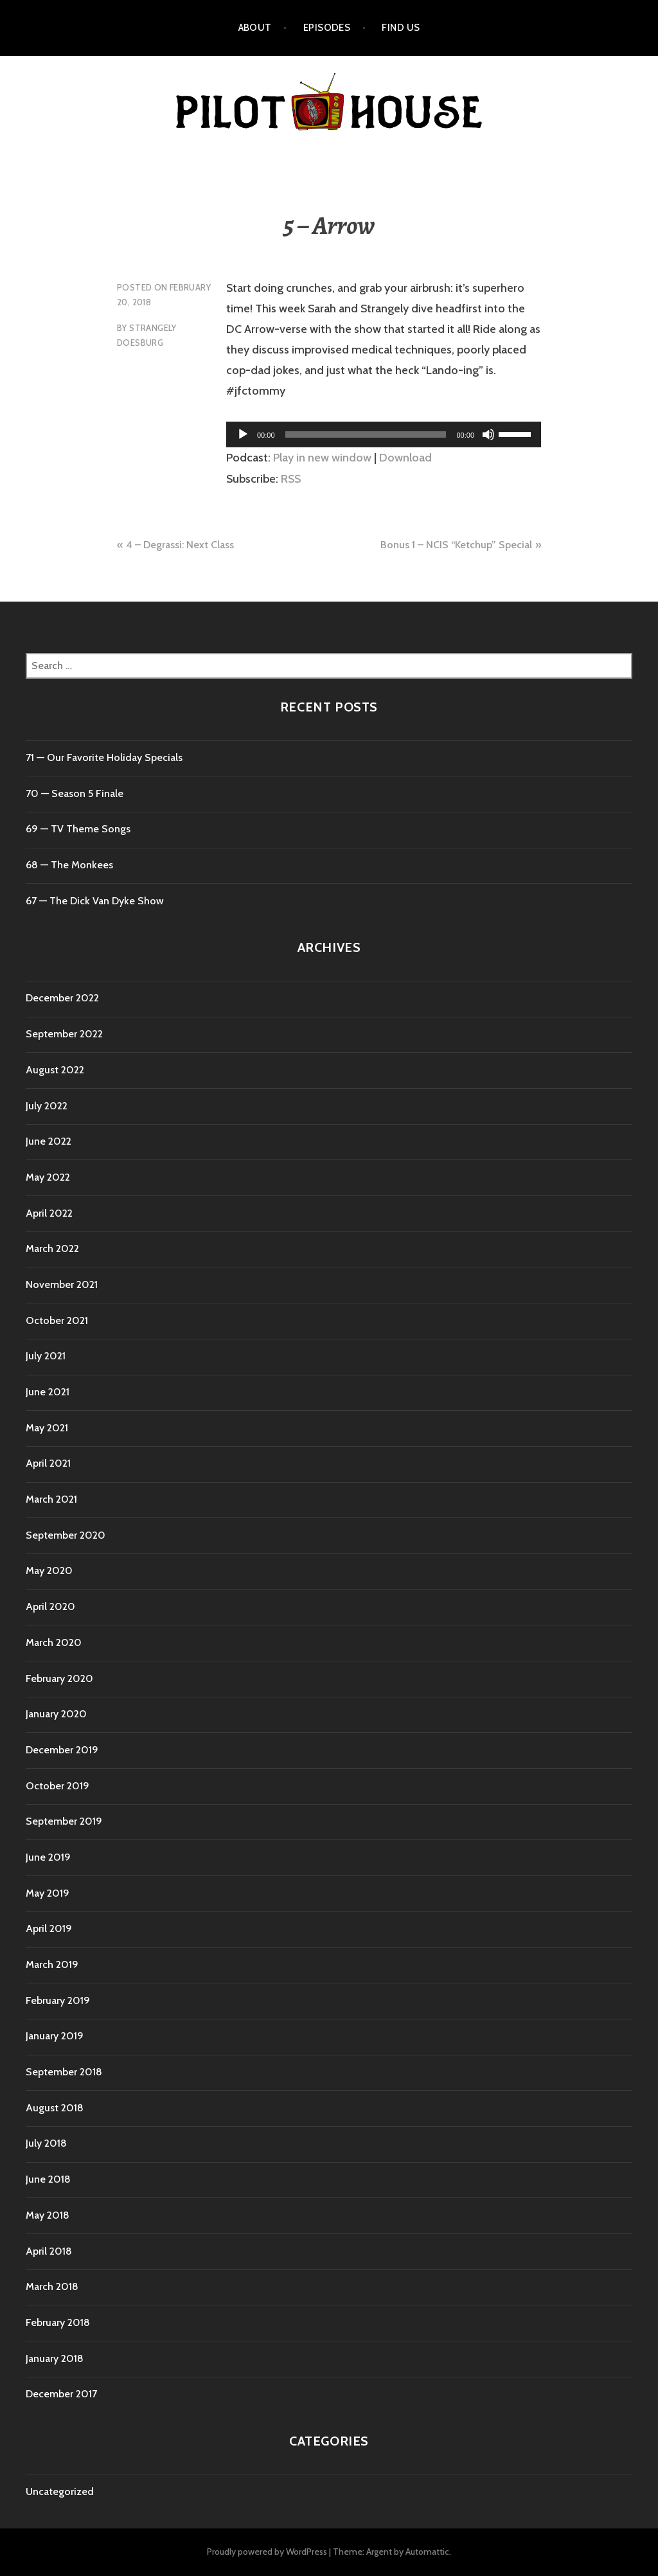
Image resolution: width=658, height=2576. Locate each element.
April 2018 (49, 2251)
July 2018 (46, 2143)
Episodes (327, 27)
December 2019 (62, 1750)
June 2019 (48, 1857)
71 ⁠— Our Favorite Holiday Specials (104, 757)
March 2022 (52, 1248)
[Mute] (488, 434)
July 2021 (46, 1356)
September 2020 (65, 1535)
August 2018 (55, 2108)
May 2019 (47, 1893)
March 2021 (51, 1499)
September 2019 (64, 1821)
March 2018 (52, 2286)
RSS (291, 479)
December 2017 (61, 2394)
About (255, 27)
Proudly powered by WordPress (267, 2551)
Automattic (427, 2551)
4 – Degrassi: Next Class (180, 545)
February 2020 (59, 1678)
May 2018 (47, 2215)
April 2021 (48, 1463)
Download (405, 458)
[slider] (366, 434)
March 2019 (52, 1964)
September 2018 (64, 2072)
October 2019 (57, 1786)
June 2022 (48, 1141)
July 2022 (46, 1106)
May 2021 (47, 1428)
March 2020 (54, 1642)
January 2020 (56, 1714)
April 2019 (49, 1928)
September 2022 (64, 1034)
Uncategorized (60, 2491)
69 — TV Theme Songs (78, 829)
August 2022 (55, 1070)
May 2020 (49, 1570)
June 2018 (48, 2179)
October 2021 (57, 1320)
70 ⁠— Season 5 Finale (74, 793)
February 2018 (58, 2322)
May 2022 (48, 1177)
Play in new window (322, 458)
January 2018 (55, 2358)
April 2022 (49, 1213)
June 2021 (47, 1392)
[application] (383, 434)
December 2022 (62, 998)
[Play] (242, 434)
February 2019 (58, 2000)
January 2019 (55, 2036)
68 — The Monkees (69, 865)
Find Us (401, 27)
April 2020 (50, 1606)
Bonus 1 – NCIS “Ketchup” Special (456, 545)
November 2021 (62, 1284)
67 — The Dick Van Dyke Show (95, 901)
